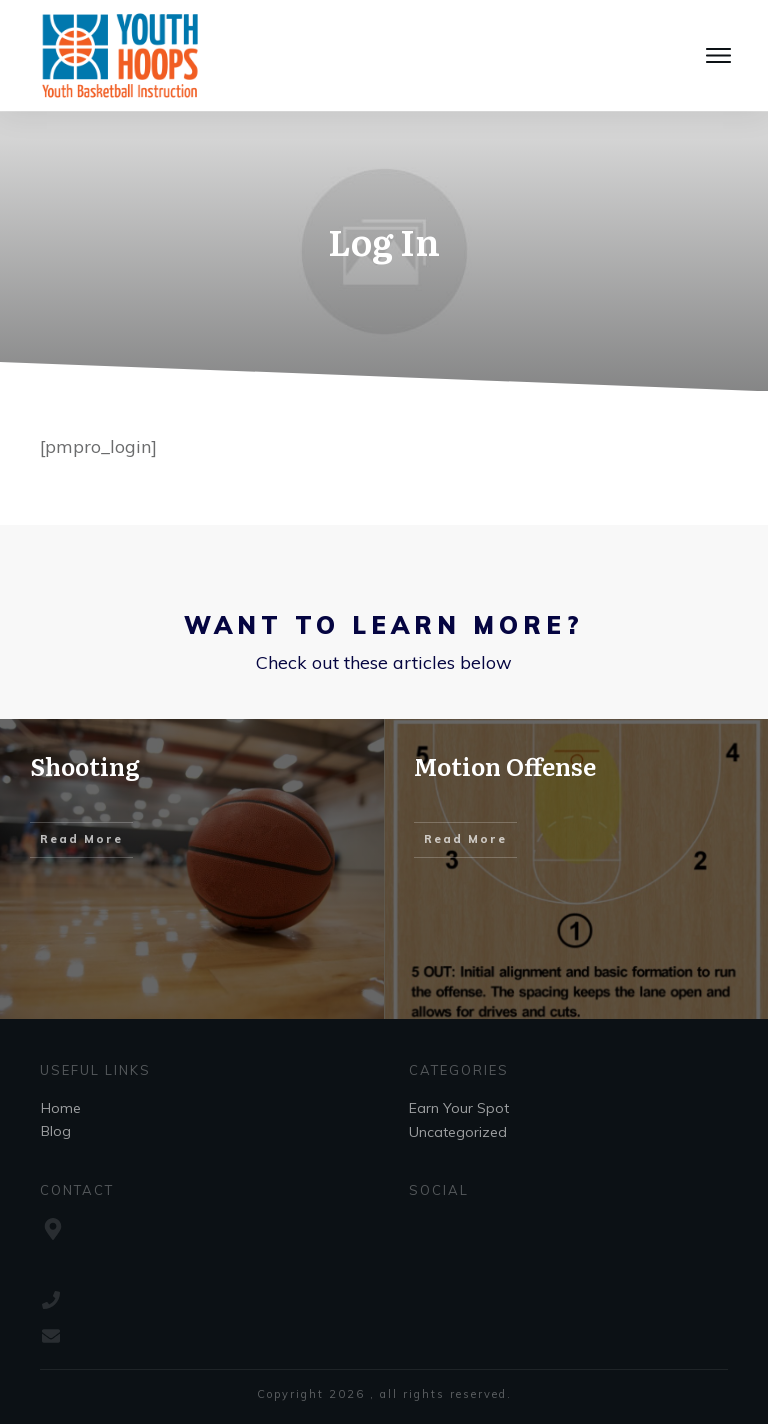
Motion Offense (505, 765)
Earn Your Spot (459, 1108)
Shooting (85, 765)
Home (61, 1108)
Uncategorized (458, 1132)
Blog (56, 1131)
